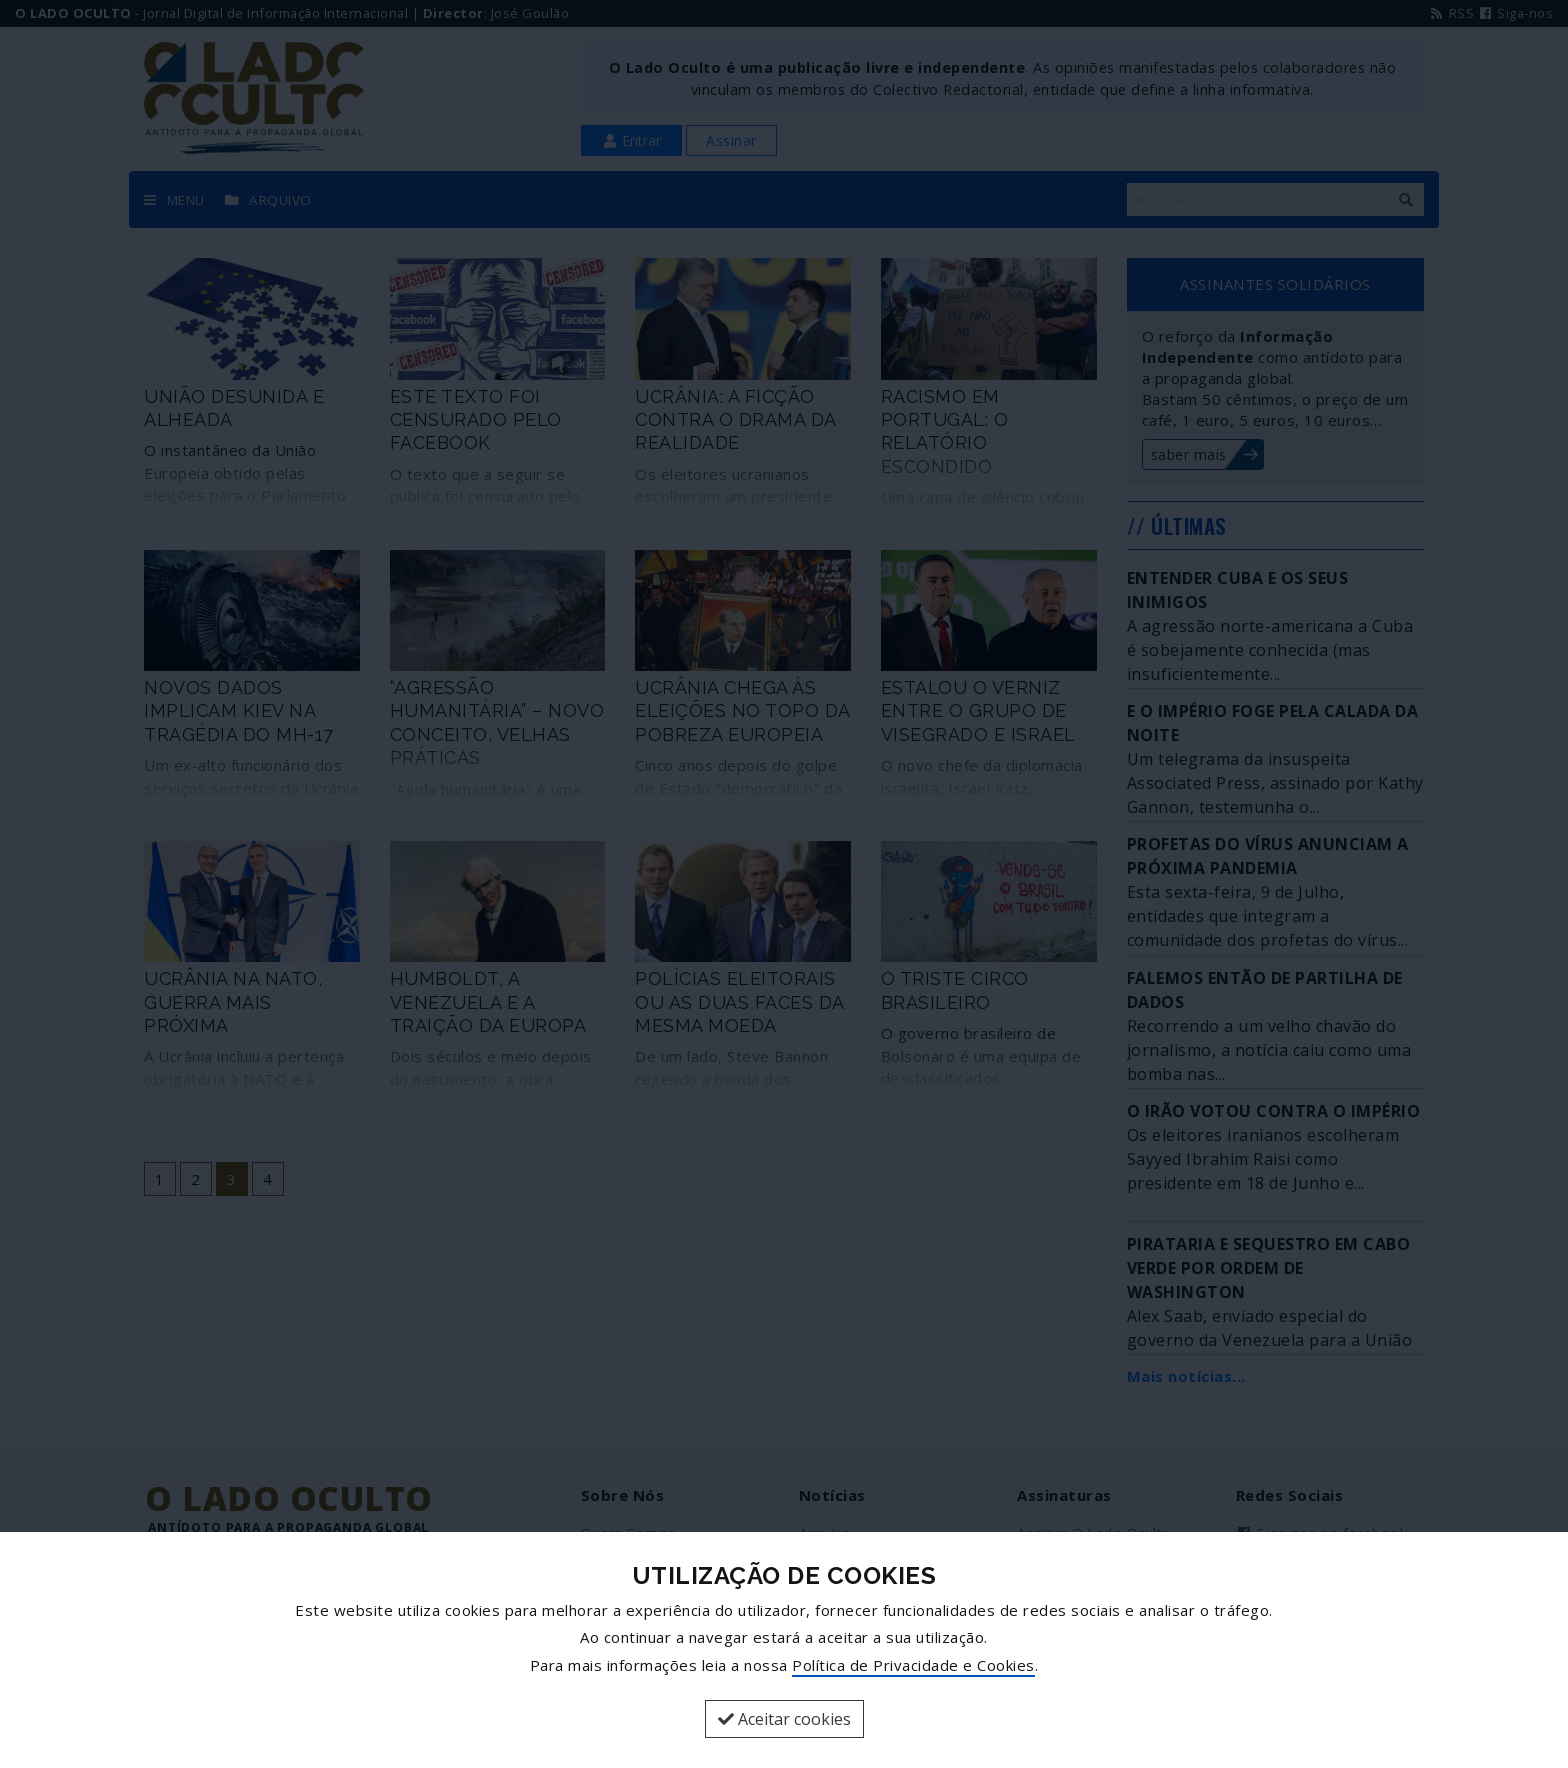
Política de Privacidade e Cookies (913, 1665)
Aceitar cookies (784, 1719)
